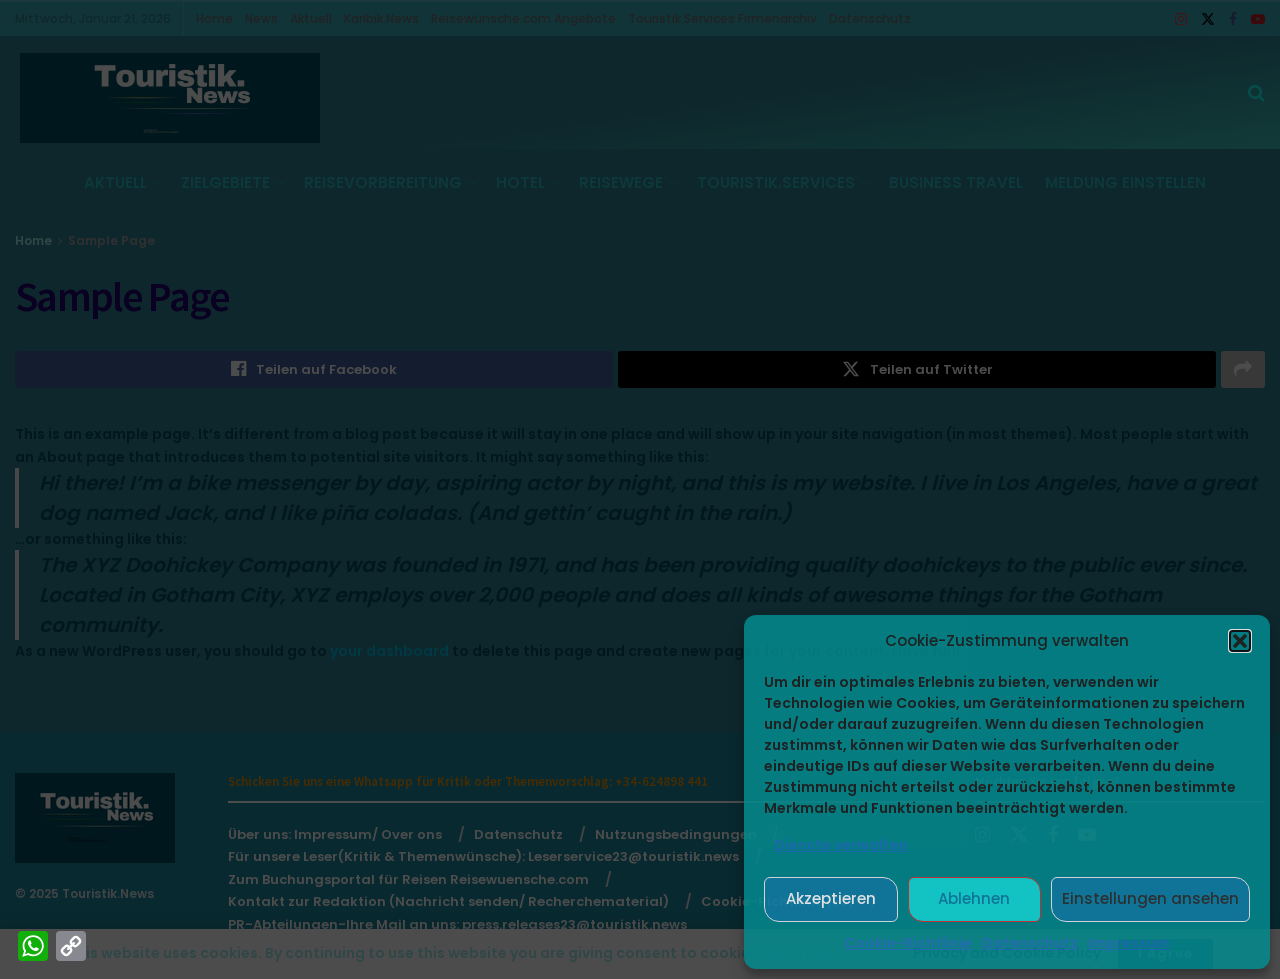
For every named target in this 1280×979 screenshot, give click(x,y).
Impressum (1129, 943)
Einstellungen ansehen (1150, 898)
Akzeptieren (831, 898)
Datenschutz (1030, 943)
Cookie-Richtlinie (908, 943)
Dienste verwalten (841, 845)
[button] (1240, 641)
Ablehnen (974, 898)
